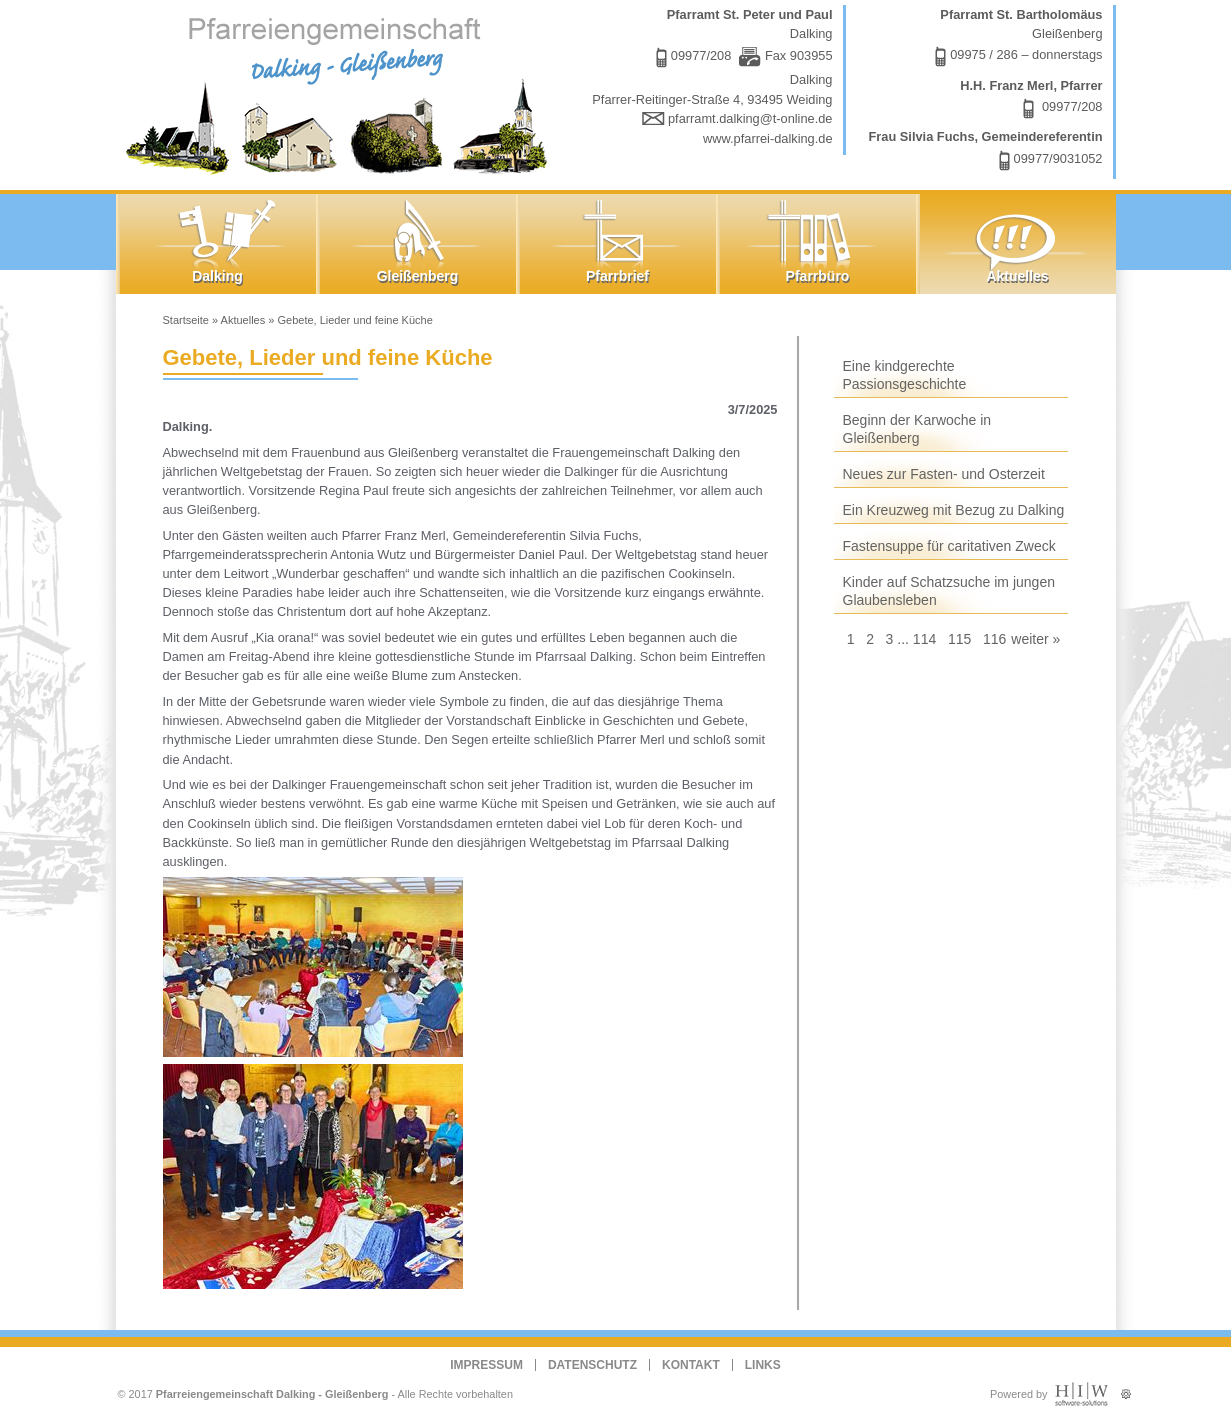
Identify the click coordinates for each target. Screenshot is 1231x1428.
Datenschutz (592, 1365)
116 (994, 639)
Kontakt (691, 1365)
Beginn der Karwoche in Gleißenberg (917, 429)
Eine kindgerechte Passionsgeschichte (905, 375)
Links (763, 1365)
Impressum (486, 1365)
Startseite (186, 320)
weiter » (1035, 639)
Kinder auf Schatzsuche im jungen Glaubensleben (949, 591)
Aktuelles (243, 320)
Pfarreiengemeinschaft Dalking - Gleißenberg (272, 1394)
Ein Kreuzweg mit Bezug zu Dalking (954, 510)
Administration (1125, 1389)
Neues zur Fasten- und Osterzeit (944, 474)
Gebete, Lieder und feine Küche (354, 320)
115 (959, 639)
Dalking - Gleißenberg (341, 92)
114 (924, 639)
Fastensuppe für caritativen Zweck (949, 546)
